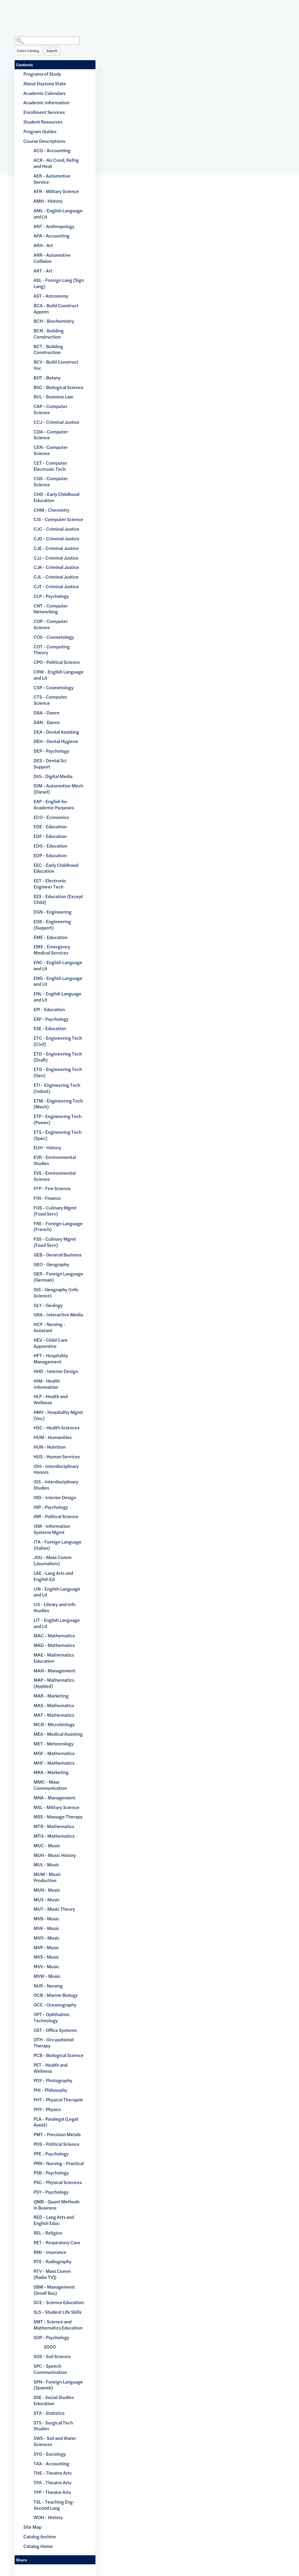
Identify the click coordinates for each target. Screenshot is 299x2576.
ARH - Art (43, 245)
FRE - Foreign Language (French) (58, 1226)
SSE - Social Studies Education (54, 2400)
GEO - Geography (51, 1264)
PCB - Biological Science (59, 2055)
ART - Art (43, 270)
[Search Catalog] (47, 41)
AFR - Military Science (56, 191)
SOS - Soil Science (52, 2356)
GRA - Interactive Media (58, 1314)
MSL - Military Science (56, 1807)
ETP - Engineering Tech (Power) (57, 1119)
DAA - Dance (47, 712)
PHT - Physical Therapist (58, 2099)
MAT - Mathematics (54, 1714)
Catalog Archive (39, 2536)
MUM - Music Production (47, 1877)
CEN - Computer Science (51, 450)
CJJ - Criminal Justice (56, 557)
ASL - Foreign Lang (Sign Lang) (59, 283)
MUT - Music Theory (54, 1908)
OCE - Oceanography (55, 2004)
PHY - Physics (47, 2109)
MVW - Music (47, 1976)
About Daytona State (44, 83)
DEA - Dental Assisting (56, 731)
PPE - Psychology (51, 2153)
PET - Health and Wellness (50, 2067)
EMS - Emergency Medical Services (52, 949)
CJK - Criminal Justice (56, 567)
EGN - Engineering (53, 911)
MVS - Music (46, 1956)
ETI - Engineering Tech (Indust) (57, 1088)
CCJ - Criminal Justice (56, 422)
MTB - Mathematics (54, 1826)
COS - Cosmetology (54, 636)
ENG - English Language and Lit (58, 981)
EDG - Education (50, 845)
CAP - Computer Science (50, 409)
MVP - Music (46, 1947)
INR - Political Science (56, 1516)
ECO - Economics (51, 817)
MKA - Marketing (51, 1772)
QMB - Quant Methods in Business (56, 2204)
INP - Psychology (51, 1507)
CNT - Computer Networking (51, 608)
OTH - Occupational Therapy (54, 2042)
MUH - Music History (55, 1855)
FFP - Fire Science (52, 1188)
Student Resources (42, 121)
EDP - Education (50, 855)
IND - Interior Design (55, 1497)
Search (51, 50)
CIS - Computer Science (58, 519)
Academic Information (46, 102)
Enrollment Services (44, 112)
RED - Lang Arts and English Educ (54, 2220)
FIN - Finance (47, 1198)
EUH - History (47, 1147)
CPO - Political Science (57, 662)
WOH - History (48, 2517)
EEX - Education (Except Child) (58, 899)
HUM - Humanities (53, 1437)
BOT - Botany (47, 377)
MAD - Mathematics (54, 1645)
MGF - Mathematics (54, 1753)
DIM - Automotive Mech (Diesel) (58, 788)
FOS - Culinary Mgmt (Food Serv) (55, 1210)
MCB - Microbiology (54, 1724)
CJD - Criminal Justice (56, 538)
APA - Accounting (51, 235)
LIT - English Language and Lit (57, 1623)
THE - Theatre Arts (53, 2472)
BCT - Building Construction (48, 349)
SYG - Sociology (50, 2453)
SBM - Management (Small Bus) (54, 2289)
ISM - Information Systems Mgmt (52, 1529)
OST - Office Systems (55, 2030)
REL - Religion (48, 2232)
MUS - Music (47, 1899)
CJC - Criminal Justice (56, 528)
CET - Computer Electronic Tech (50, 465)
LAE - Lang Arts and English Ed (53, 1576)
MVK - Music (46, 1928)
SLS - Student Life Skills (57, 2311)
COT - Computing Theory (52, 649)
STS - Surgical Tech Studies (53, 2425)
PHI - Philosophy (50, 2090)
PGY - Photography (53, 2080)
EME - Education (50, 937)
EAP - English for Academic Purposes (54, 804)
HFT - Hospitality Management (51, 1358)
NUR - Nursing (48, 1985)
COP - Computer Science (51, 624)
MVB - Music (46, 1918)
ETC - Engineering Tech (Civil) (58, 1040)
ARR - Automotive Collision (52, 257)
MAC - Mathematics (54, 1635)
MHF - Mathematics (54, 1762)
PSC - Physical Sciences (58, 2182)
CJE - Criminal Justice (56, 548)
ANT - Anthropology (54, 226)
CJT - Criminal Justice (56, 586)
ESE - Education (50, 1028)
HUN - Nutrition (50, 1446)
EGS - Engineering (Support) (52, 924)
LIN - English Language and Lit (57, 1591)
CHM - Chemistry (51, 509)
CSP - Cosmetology (54, 687)
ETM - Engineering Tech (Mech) (58, 1103)
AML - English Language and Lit (58, 213)
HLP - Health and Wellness (51, 1399)
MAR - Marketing (51, 1695)
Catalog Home (38, 2546)
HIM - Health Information (47, 1383)
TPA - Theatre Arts (52, 2482)
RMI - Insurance (50, 2252)
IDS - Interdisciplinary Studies (56, 1484)
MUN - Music (47, 1889)
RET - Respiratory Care (57, 2242)
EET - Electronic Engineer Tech (50, 883)
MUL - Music (46, 1864)
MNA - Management (54, 1797)
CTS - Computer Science (50, 699)
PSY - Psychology (51, 2191)
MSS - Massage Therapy (58, 1816)
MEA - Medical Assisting (58, 1733)
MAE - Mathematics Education (54, 1657)
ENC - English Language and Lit (58, 965)
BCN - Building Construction (49, 333)
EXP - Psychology (51, 1019)
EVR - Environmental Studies (55, 1160)
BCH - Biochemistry (54, 320)
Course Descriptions (44, 141)
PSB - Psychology (51, 2172)
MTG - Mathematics (54, 1835)
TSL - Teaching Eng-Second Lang (54, 2504)
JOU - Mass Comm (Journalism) (53, 1560)
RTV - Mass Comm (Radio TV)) (52, 2274)
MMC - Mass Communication (50, 1784)
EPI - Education (49, 1009)
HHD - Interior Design (56, 1371)
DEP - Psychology (51, 750)
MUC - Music (47, 1845)
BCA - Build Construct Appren (56, 308)
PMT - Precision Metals (57, 2134)
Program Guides (39, 131)
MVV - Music (46, 1966)
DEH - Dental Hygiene (56, 741)
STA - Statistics (49, 2413)
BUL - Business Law (53, 396)
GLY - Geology (48, 1305)
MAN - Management (54, 1670)
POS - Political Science (56, 2144)
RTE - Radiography (53, 2261)
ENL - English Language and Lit (57, 996)
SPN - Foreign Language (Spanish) (58, 2384)
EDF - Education (50, 836)
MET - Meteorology (54, 1743)
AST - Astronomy (51, 295)
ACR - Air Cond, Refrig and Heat (56, 163)
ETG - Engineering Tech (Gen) (58, 1072)
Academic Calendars (44, 93)
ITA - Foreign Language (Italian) (57, 1544)
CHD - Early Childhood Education (56, 497)
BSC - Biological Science (59, 387)
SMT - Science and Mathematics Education (58, 2324)
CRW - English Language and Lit (59, 674)
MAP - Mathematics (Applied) (54, 1682)
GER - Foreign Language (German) (58, 1276)
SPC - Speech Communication (50, 2369)
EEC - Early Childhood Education (56, 868)
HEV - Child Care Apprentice (50, 1342)
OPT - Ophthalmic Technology (52, 2017)
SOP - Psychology (51, 2337)
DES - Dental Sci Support (50, 763)
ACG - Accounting (52, 150)
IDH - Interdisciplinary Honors (56, 1469)
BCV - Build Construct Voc (56, 364)
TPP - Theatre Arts (52, 2492)
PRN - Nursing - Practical (59, 2163)
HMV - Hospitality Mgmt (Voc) (58, 1415)
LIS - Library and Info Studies (55, 1607)
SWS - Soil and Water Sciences (55, 2441)
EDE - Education (50, 826)
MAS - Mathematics (54, 1705)
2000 (50, 2346)
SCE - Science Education (59, 2302)
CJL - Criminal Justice (56, 576)
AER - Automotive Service (52, 178)
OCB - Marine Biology (56, 1995)
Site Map (32, 2526)
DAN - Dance (47, 722)
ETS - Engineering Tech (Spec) (57, 1135)
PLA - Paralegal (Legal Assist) (56, 2121)
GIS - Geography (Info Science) (56, 1292)
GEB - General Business (57, 1254)
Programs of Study (42, 73)
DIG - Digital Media (53, 776)
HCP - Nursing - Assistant (49, 1327)
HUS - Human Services (57, 1456)
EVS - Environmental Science (55, 1175)
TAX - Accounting (51, 2463)
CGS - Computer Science (51, 481)
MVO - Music (47, 1937)
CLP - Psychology (51, 596)
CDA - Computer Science (51, 434)
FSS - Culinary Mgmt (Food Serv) (55, 1241)
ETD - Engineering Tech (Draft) (58, 1056)
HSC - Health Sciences (56, 1427)
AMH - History (48, 200)
